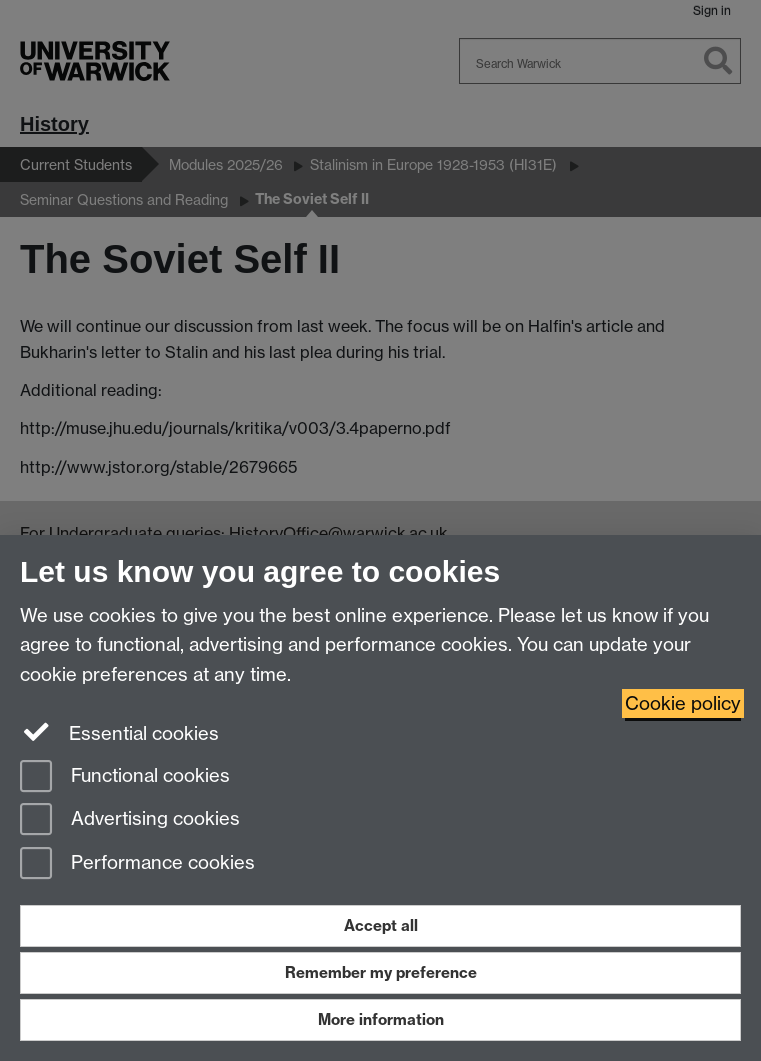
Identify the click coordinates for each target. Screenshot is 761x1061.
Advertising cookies (130, 820)
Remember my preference (381, 972)
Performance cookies (137, 864)
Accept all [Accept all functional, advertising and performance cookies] (381, 925)
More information (381, 1019)
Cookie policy (683, 703)
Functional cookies (125, 777)
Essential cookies (119, 732)
